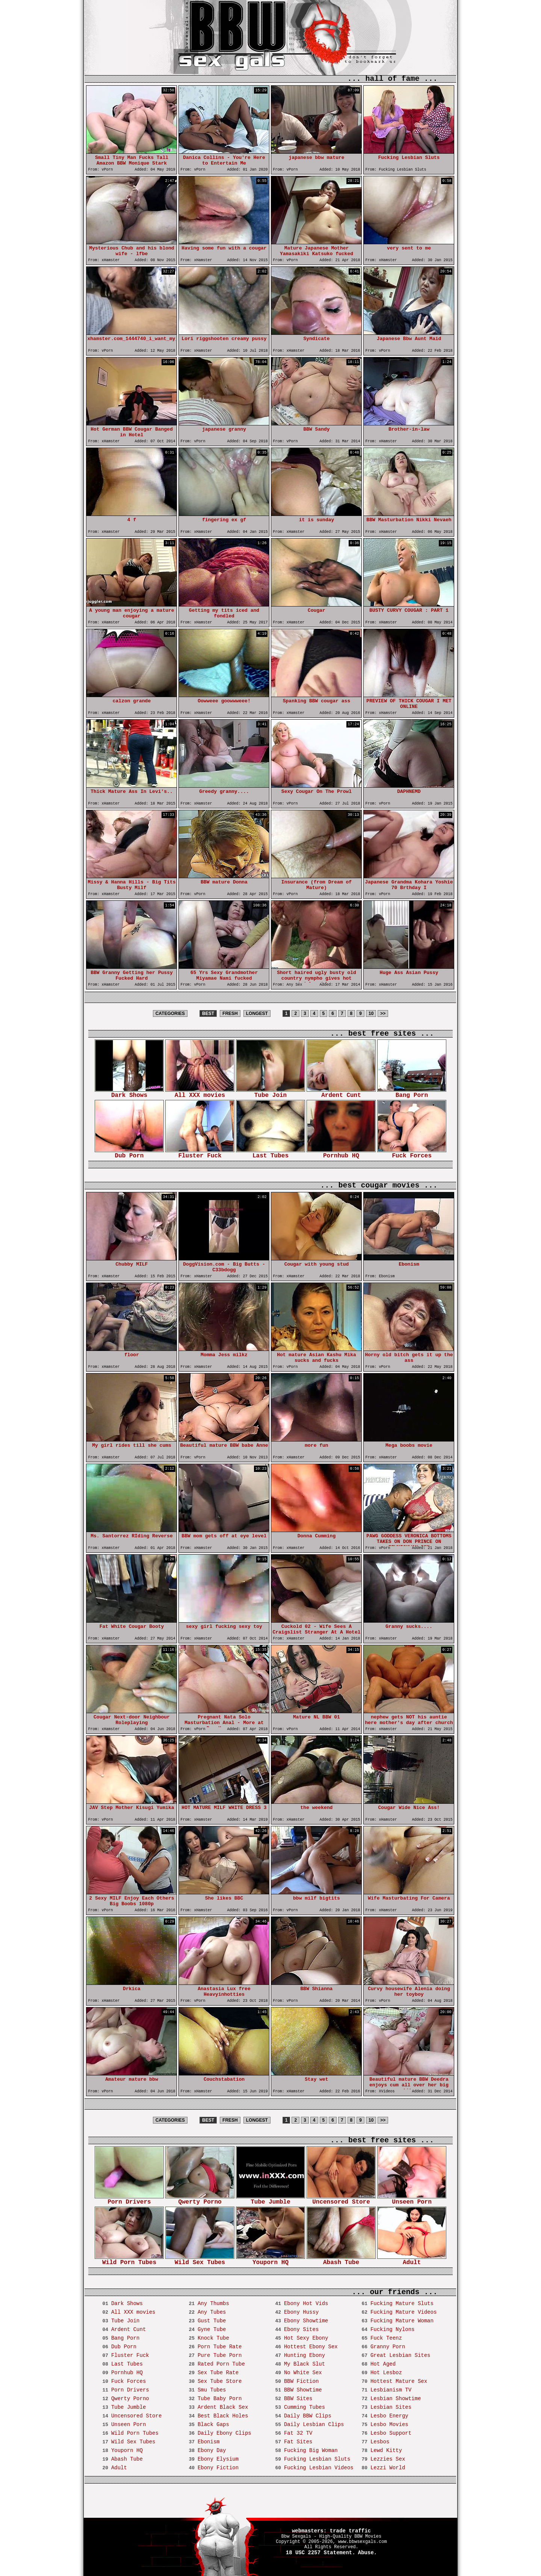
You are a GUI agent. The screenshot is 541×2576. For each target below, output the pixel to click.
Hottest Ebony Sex (311, 2347)
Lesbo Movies (389, 2425)
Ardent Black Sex (223, 2407)
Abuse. (367, 2553)
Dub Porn (129, 1153)
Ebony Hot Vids (306, 2304)
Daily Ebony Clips (224, 2433)
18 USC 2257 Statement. (320, 2553)
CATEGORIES (170, 1013)
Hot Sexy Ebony (306, 2338)
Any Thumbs (213, 2304)
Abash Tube (341, 2260)
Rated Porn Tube (221, 2364)
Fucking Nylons (392, 2329)
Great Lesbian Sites (400, 2355)
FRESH (230, 1013)
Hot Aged (383, 2364)
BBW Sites (298, 2399)
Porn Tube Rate (220, 2347)
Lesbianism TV (390, 2390)
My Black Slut (304, 2364)
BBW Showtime (303, 2390)
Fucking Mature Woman (402, 2321)
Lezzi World (387, 2468)
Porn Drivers (129, 2199)
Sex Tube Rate (218, 2373)
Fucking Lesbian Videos (319, 2468)
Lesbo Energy (389, 2416)
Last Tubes (270, 1153)
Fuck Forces (411, 1153)
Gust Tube (212, 2321)
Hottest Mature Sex (398, 2381)
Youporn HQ (270, 2260)
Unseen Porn (411, 2199)
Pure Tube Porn (220, 2355)
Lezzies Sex (387, 2459)
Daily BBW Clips (307, 2416)
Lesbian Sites (390, 2407)
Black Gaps (213, 2425)
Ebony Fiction (218, 2468)
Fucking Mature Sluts (402, 2304)
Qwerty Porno (199, 2199)
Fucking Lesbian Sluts (317, 2459)
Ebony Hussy (301, 2312)
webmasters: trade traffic (331, 2531)
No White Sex (303, 2373)
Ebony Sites (301, 2329)
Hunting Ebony (304, 2355)
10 (371, 1013)
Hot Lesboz (386, 2373)
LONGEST (257, 1013)
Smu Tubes (212, 2390)
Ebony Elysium (218, 2459)
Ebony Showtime (306, 2321)
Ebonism (209, 2442)
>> (382, 1013)
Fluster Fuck (199, 1153)
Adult (411, 2260)
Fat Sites (298, 2442)
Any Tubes (212, 2312)
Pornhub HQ (341, 1153)
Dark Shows (129, 1093)
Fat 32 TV (298, 2433)
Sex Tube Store (220, 2381)
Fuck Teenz (386, 2338)
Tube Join (270, 1093)
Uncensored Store (341, 2199)
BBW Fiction (301, 2381)
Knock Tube (213, 2338)
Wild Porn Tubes (129, 2260)
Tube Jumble (270, 2199)
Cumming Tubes (304, 2407)
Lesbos (379, 2442)
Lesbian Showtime (395, 2399)
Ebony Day (212, 2450)
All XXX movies (199, 1093)
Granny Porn (387, 2347)
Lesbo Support (390, 2433)
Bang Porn (411, 1093)
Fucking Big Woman (311, 2450)
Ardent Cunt (341, 1093)
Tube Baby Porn (220, 2399)
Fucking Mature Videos (403, 2312)
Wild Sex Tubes (199, 2260)
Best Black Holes (223, 2416)
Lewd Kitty (386, 2450)
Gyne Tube (212, 2329)
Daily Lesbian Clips (314, 2425)
